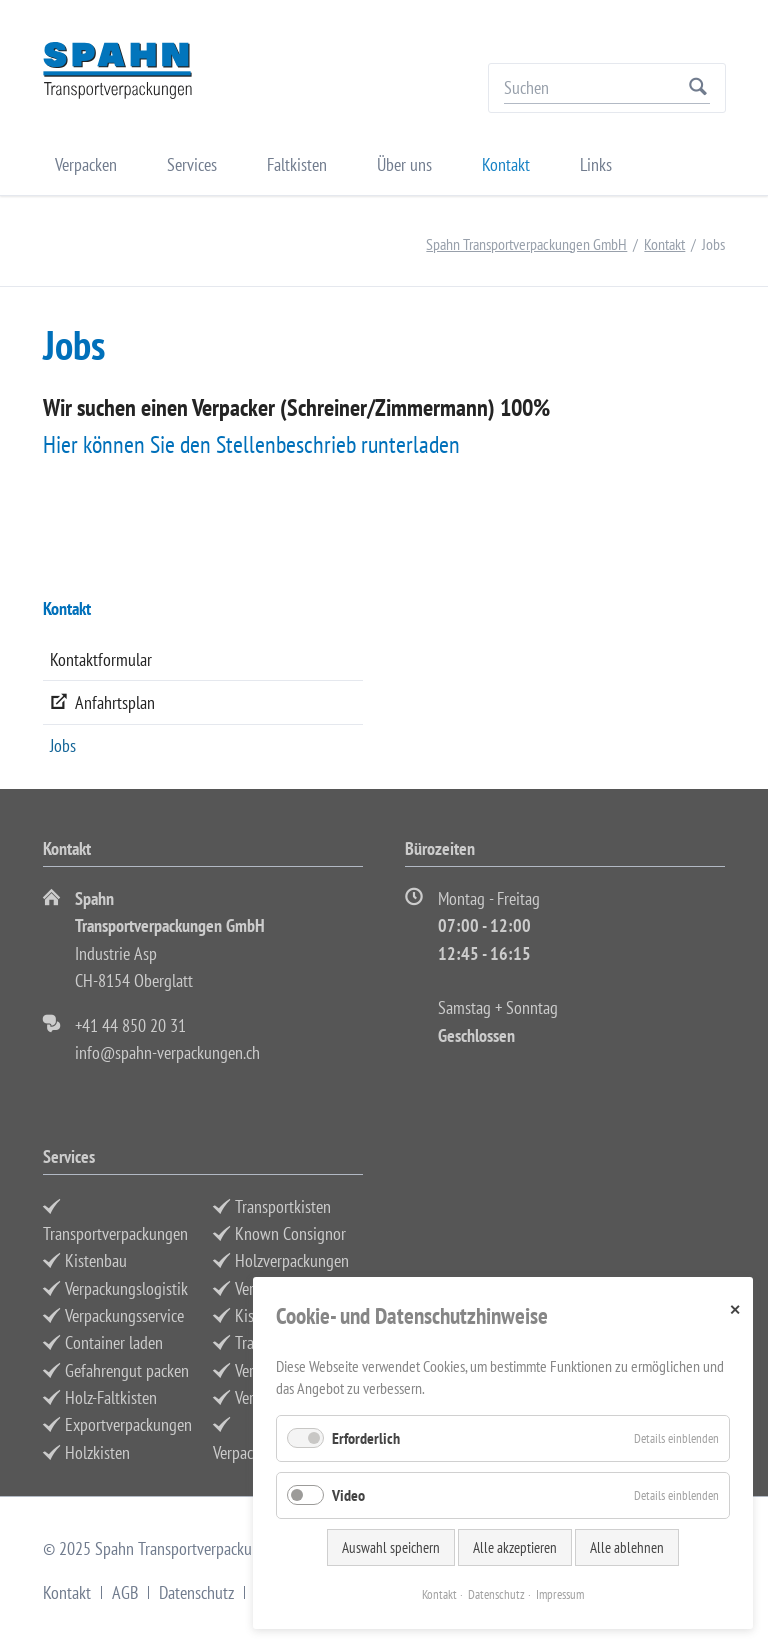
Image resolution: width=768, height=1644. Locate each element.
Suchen (698, 88)
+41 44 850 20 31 (130, 1025)
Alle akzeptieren (515, 1547)
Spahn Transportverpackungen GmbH (526, 243)
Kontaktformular (101, 659)
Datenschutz (196, 1592)
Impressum (560, 1594)
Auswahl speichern (391, 1547)
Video (348, 1495)
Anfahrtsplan (115, 702)
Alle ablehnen (627, 1547)
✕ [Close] (735, 1310)
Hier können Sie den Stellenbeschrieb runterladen (251, 444)
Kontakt (664, 243)
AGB (125, 1592)
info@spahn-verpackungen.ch (167, 1052)
